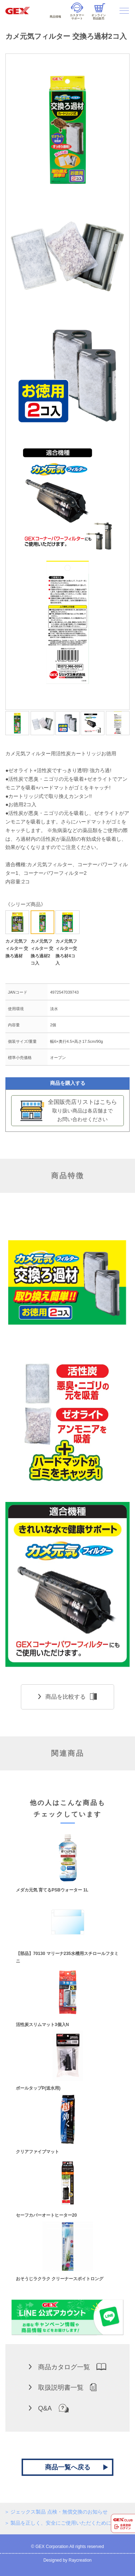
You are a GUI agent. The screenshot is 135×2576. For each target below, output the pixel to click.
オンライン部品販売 (98, 11)
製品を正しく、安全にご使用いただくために (60, 2523)
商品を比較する (67, 1696)
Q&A (49, 2408)
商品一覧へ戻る (67, 2467)
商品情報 (55, 11)
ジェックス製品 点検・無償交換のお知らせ (59, 2512)
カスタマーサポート (77, 11)
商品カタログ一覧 (67, 2366)
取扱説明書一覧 (62, 2387)
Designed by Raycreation (67, 2560)
